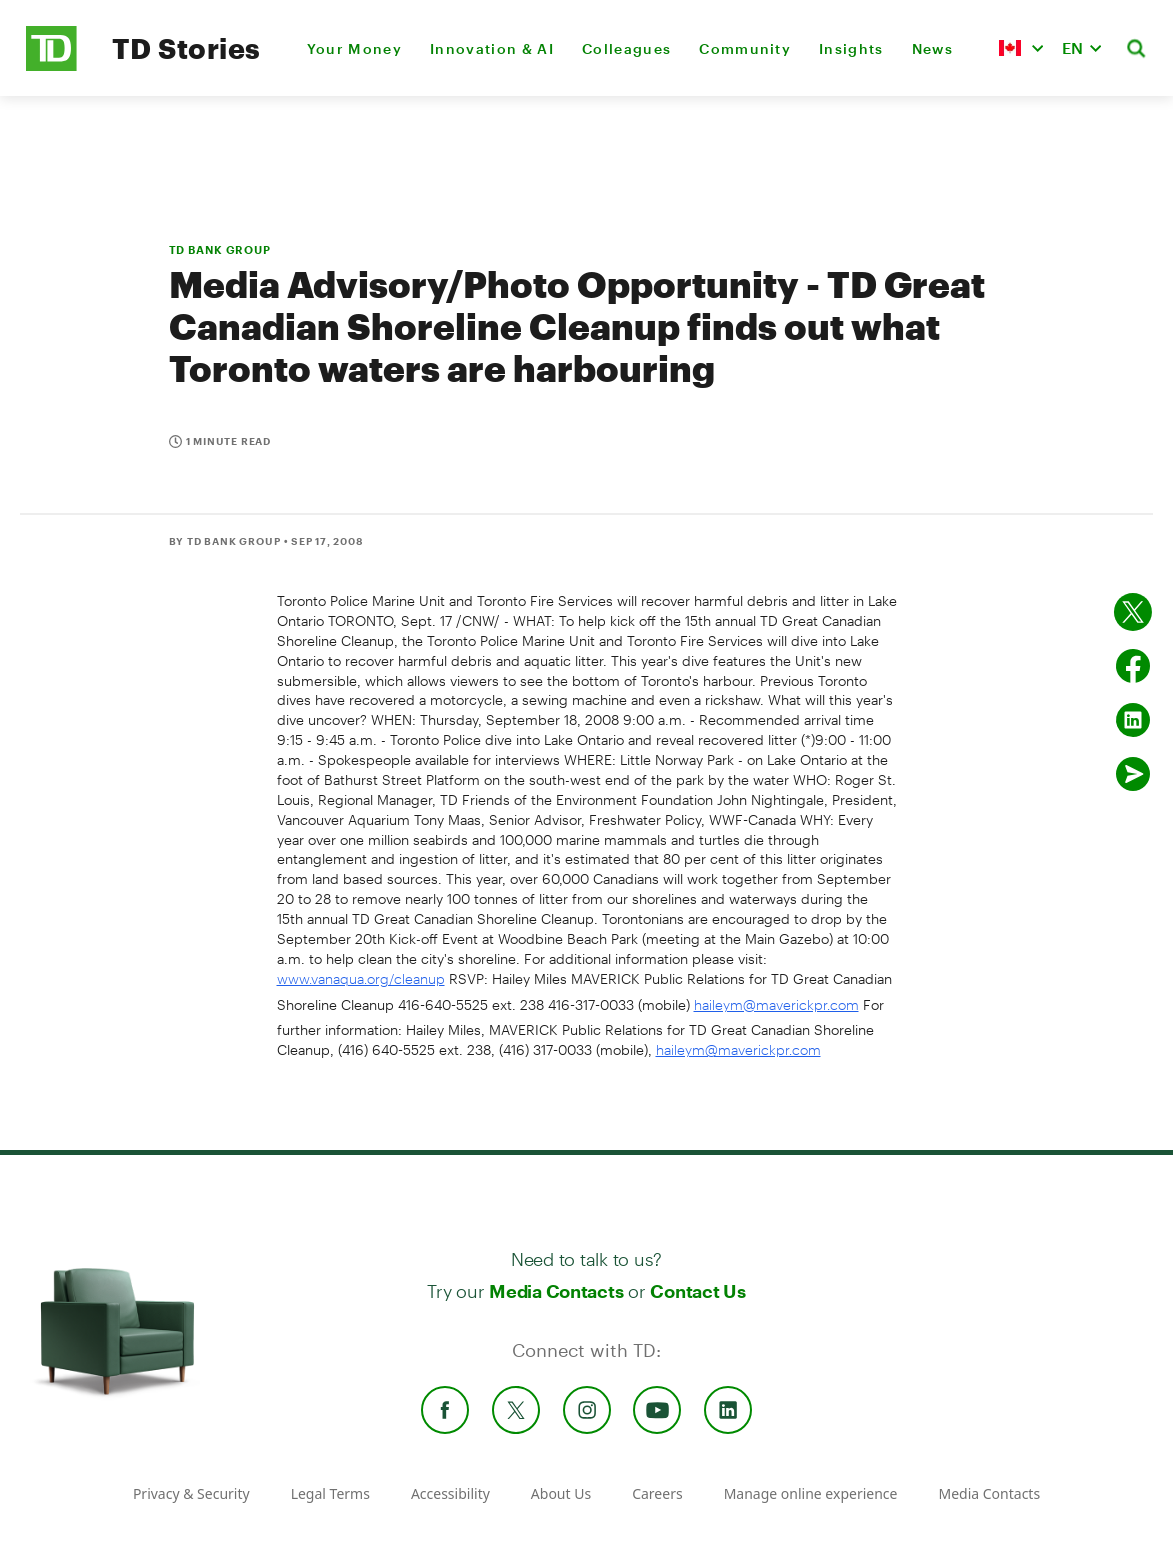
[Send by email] (1133, 774)
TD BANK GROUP (220, 249)
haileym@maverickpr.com (776, 1004)
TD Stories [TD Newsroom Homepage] (186, 48)
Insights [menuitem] (851, 48)
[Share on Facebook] (1133, 666)
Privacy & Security (191, 1493)
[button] (1021, 48)
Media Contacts (556, 1291)
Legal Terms (330, 1493)
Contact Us (697, 1291)
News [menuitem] (932, 48)
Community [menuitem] (745, 48)
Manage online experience (811, 1493)
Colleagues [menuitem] (626, 48)
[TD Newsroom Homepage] (51, 65)
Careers (657, 1493)
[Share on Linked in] (1133, 720)
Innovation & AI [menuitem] (492, 48)
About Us (561, 1493)
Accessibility (450, 1493)
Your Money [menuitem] (354, 48)
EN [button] (1072, 47)
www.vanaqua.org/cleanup (361, 978)
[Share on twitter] (1133, 612)
